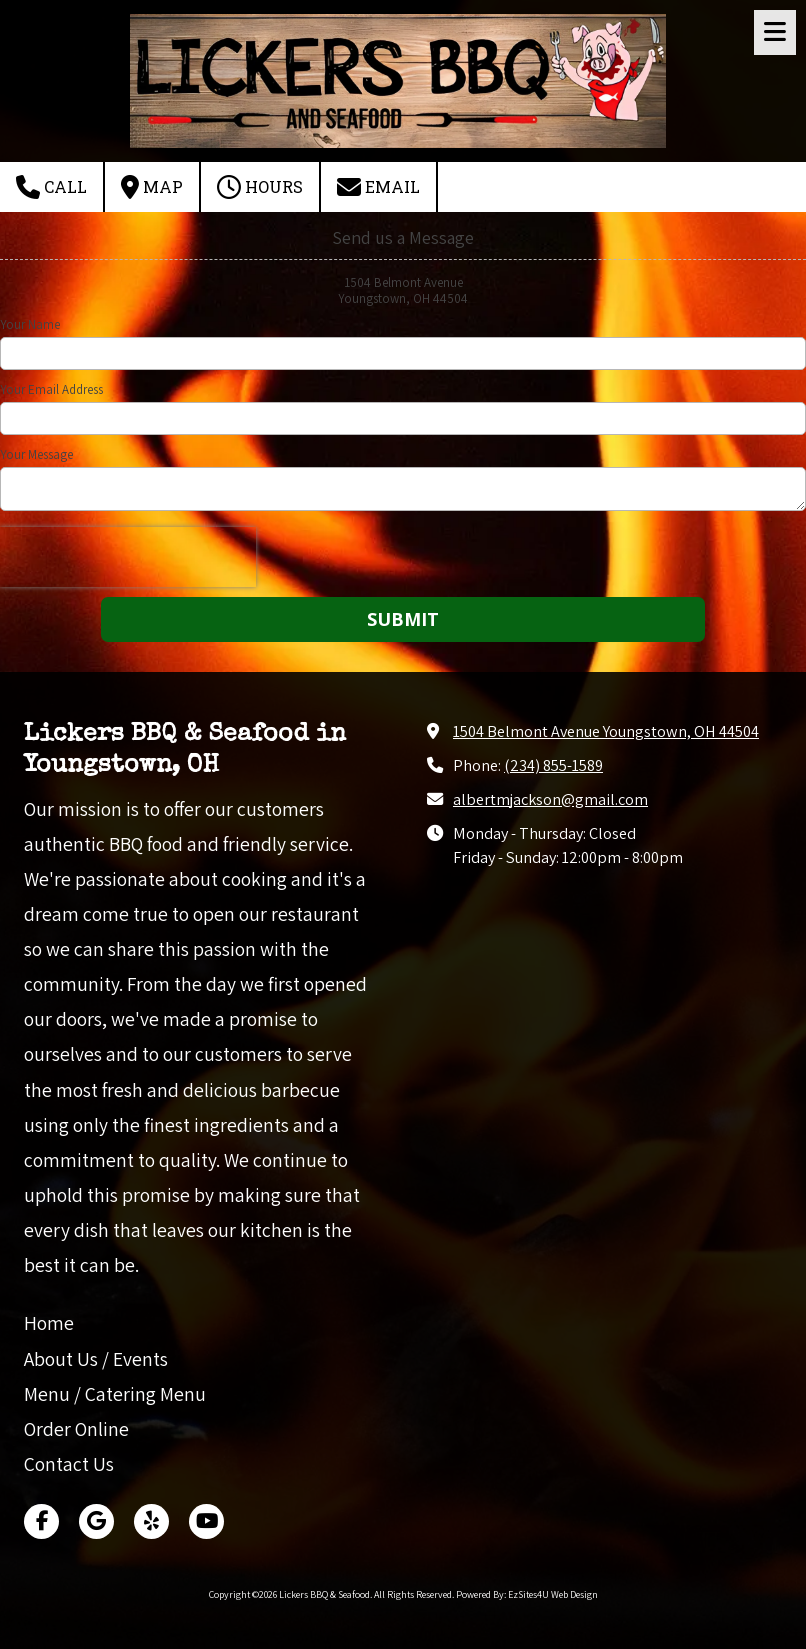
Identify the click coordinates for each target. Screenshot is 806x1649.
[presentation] (128, 557)
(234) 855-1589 (553, 765)
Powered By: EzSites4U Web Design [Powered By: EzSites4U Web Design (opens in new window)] (527, 1594)
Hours (260, 187)
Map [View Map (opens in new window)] (152, 187)
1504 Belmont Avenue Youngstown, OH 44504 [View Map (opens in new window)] (606, 731)
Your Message (36, 455)
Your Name (30, 325)
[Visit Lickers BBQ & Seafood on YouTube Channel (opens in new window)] (206, 1521)
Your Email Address (51, 390)
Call (51, 187)
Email (378, 187)
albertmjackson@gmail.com (550, 799)
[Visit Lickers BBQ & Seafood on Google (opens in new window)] (96, 1521)
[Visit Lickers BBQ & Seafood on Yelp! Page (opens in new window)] (151, 1521)
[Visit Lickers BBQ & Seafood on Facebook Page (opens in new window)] (41, 1521)
